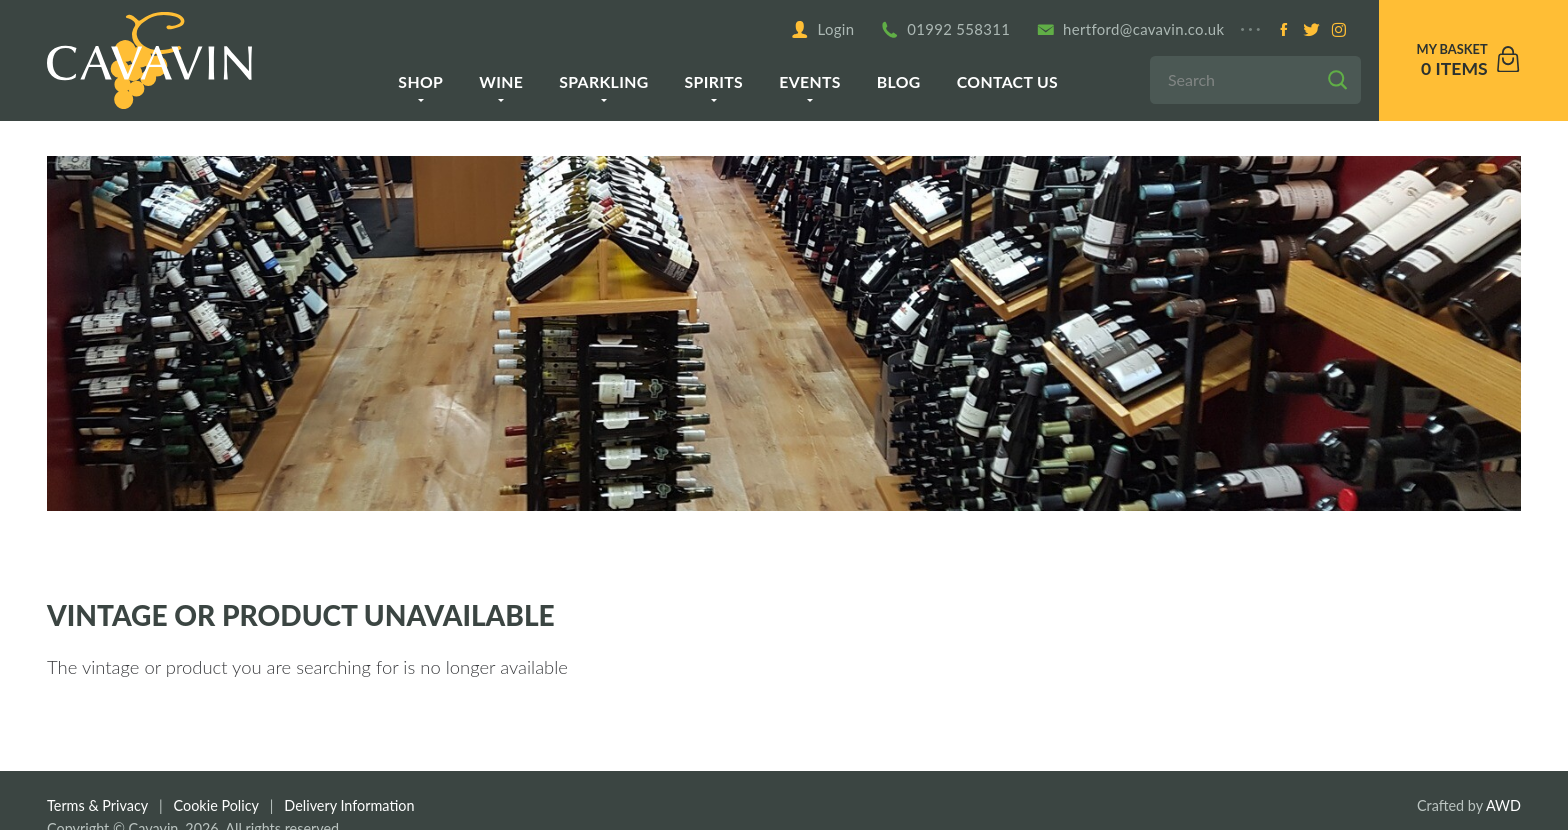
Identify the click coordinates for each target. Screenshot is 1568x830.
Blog (899, 81)
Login (822, 29)
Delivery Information (349, 805)
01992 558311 (946, 29)
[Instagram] (1339, 30)
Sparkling (603, 81)
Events (810, 81)
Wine (501, 81)
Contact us (1007, 81)
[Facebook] (1284, 30)
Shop (420, 81)
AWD (1503, 805)
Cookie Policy (216, 805)
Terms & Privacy (97, 805)
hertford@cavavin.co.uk (1131, 29)
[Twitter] (1311, 30)
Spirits (714, 81)
